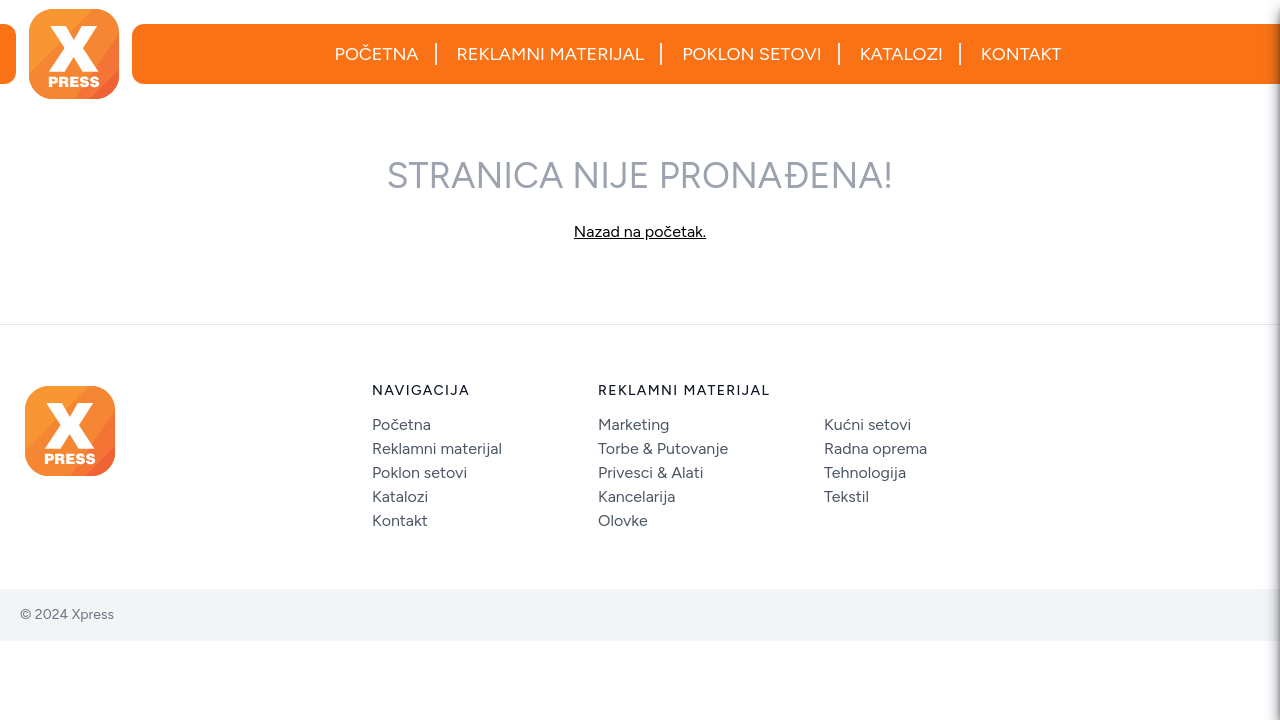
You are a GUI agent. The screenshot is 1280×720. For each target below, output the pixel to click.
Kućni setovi (867, 424)
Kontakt (1021, 54)
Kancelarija (636, 496)
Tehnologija (865, 472)
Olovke (623, 520)
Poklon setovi (752, 54)
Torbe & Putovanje (663, 448)
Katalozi (901, 54)
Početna (376, 54)
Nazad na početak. (640, 231)
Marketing (634, 424)
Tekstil (846, 496)
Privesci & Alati (651, 472)
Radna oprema (875, 448)
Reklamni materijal (551, 54)
